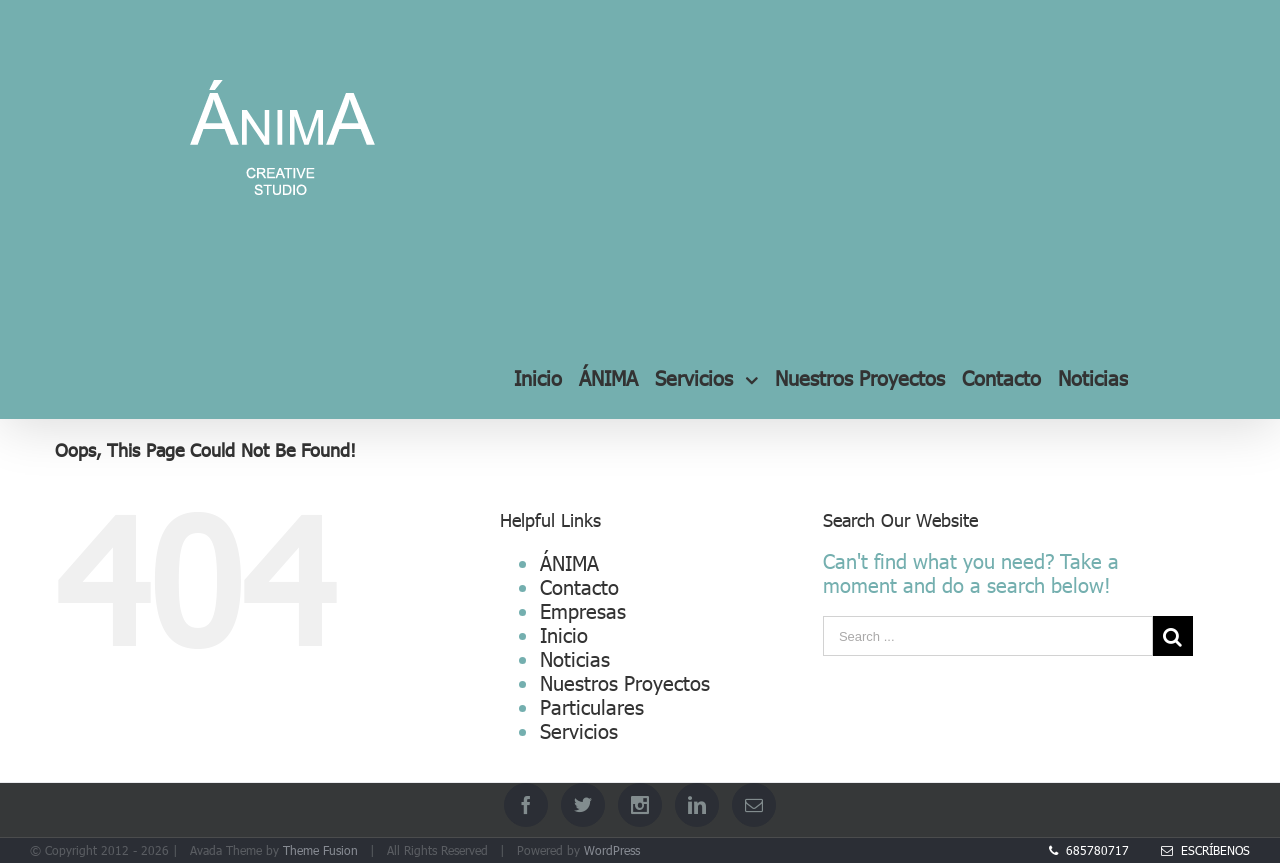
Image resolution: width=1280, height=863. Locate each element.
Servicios (579, 730)
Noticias (575, 658)
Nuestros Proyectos (625, 682)
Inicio (564, 634)
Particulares (592, 706)
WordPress (612, 850)
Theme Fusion (320, 850)
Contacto (579, 586)
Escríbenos (1205, 850)
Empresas (583, 610)
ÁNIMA (569, 562)
